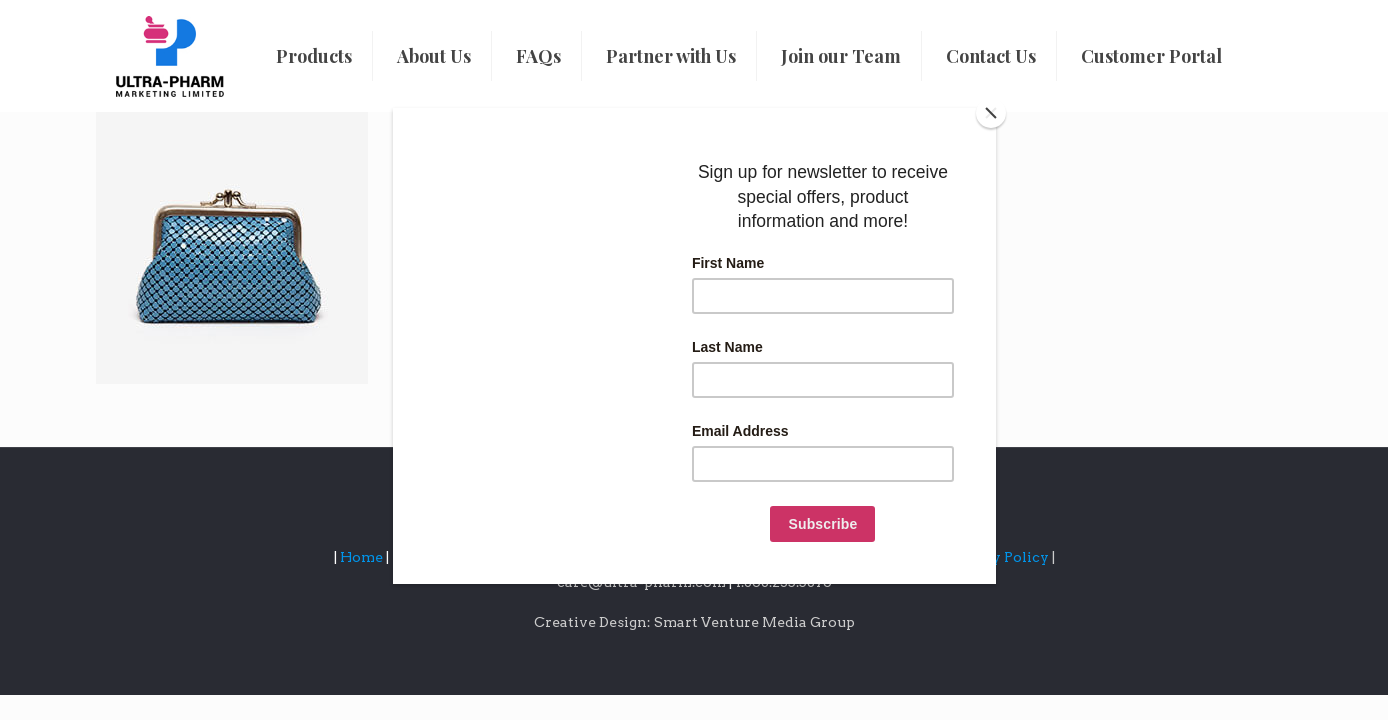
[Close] (991, 113)
